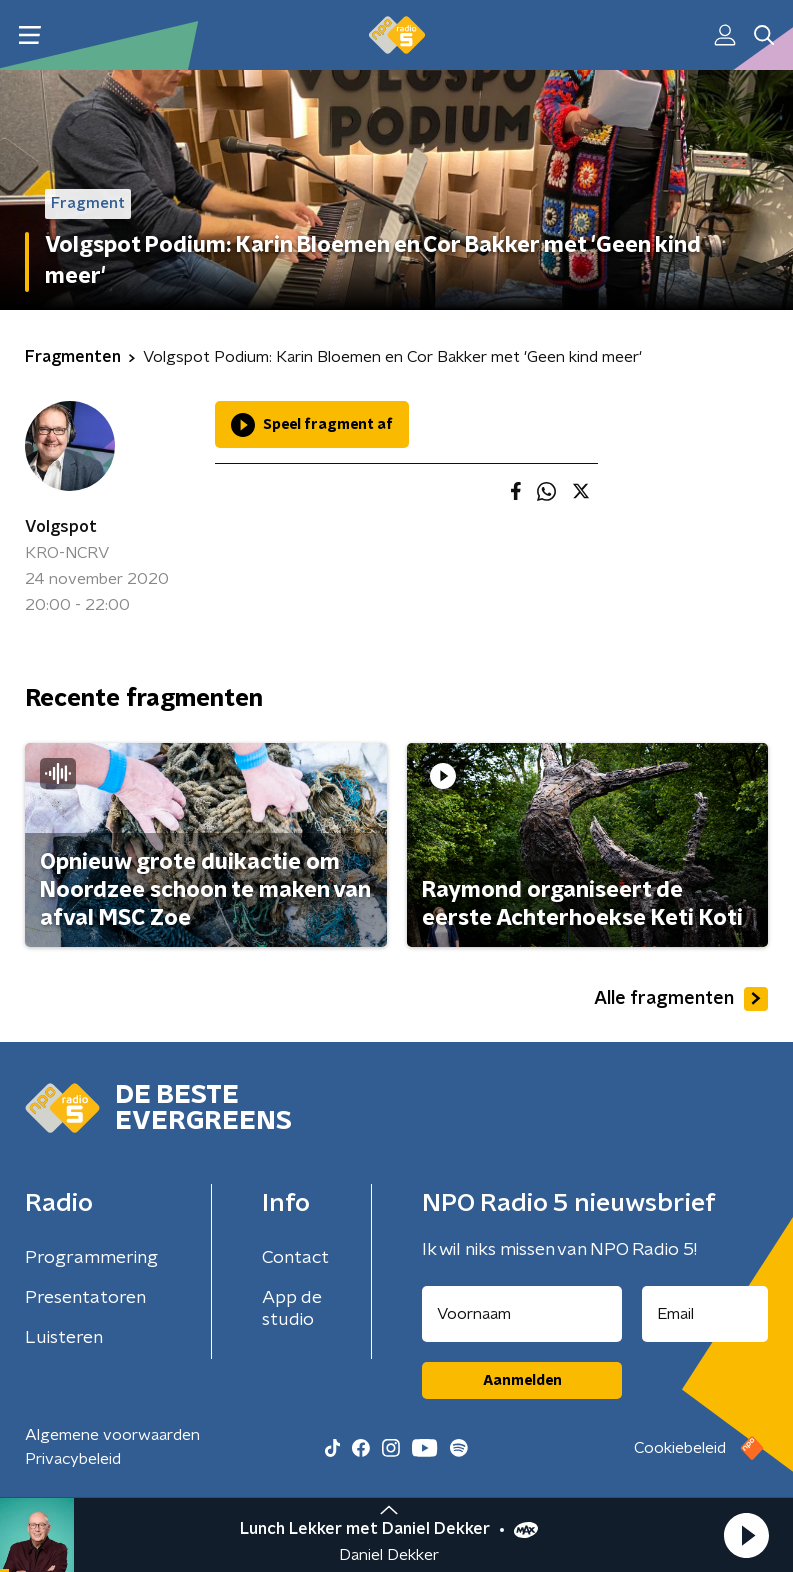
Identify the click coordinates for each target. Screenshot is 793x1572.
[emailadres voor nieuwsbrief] (705, 1314)
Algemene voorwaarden (112, 1435)
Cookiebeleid (680, 1448)
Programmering (91, 1258)
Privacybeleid (73, 1459)
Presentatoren (85, 1298)
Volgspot (61, 527)
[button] (746, 1535)
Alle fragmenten (681, 999)
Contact (295, 1258)
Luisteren (64, 1338)
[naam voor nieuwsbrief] (522, 1314)
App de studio (292, 1309)
